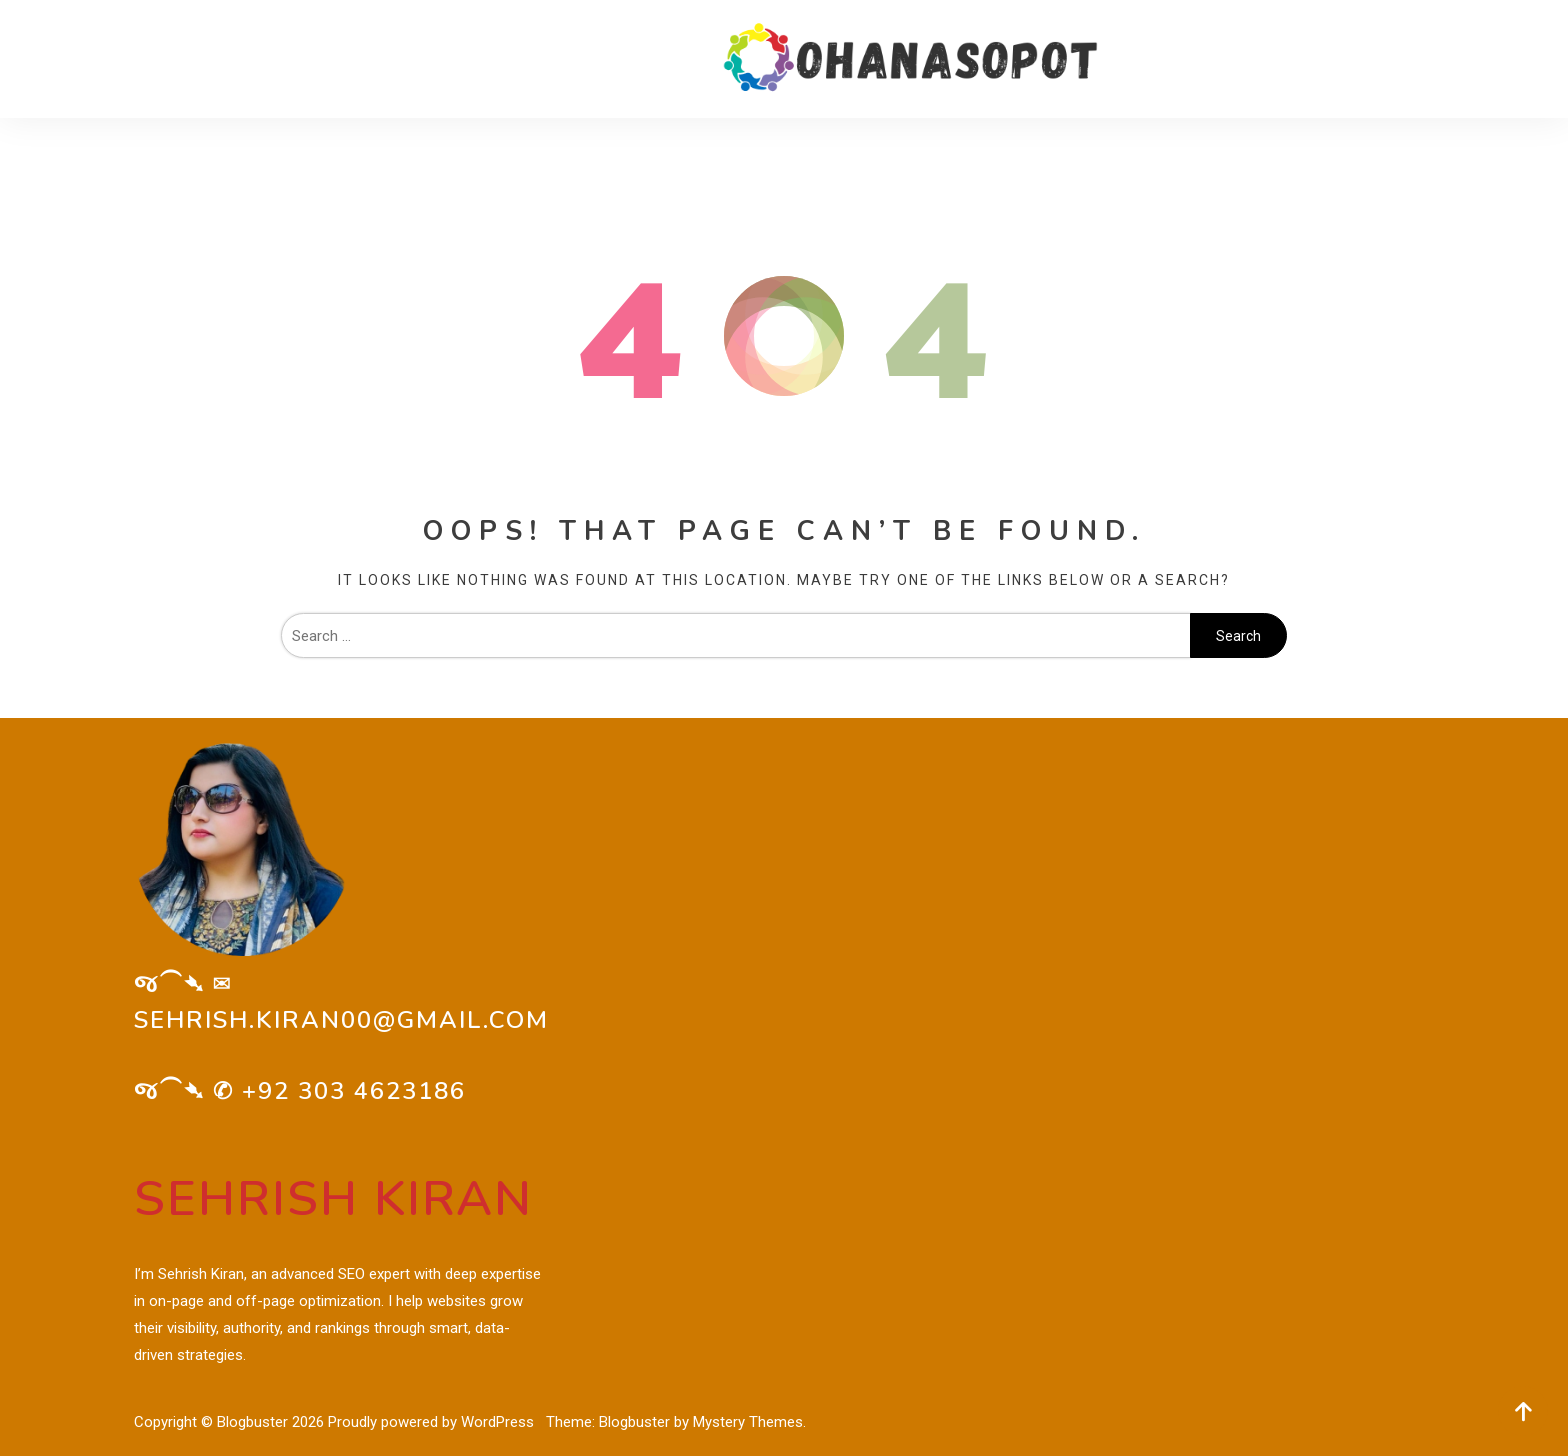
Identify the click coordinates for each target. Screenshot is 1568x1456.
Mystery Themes (748, 1422)
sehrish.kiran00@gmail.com (341, 1020)
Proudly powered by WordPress (433, 1422)
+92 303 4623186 (354, 1091)
